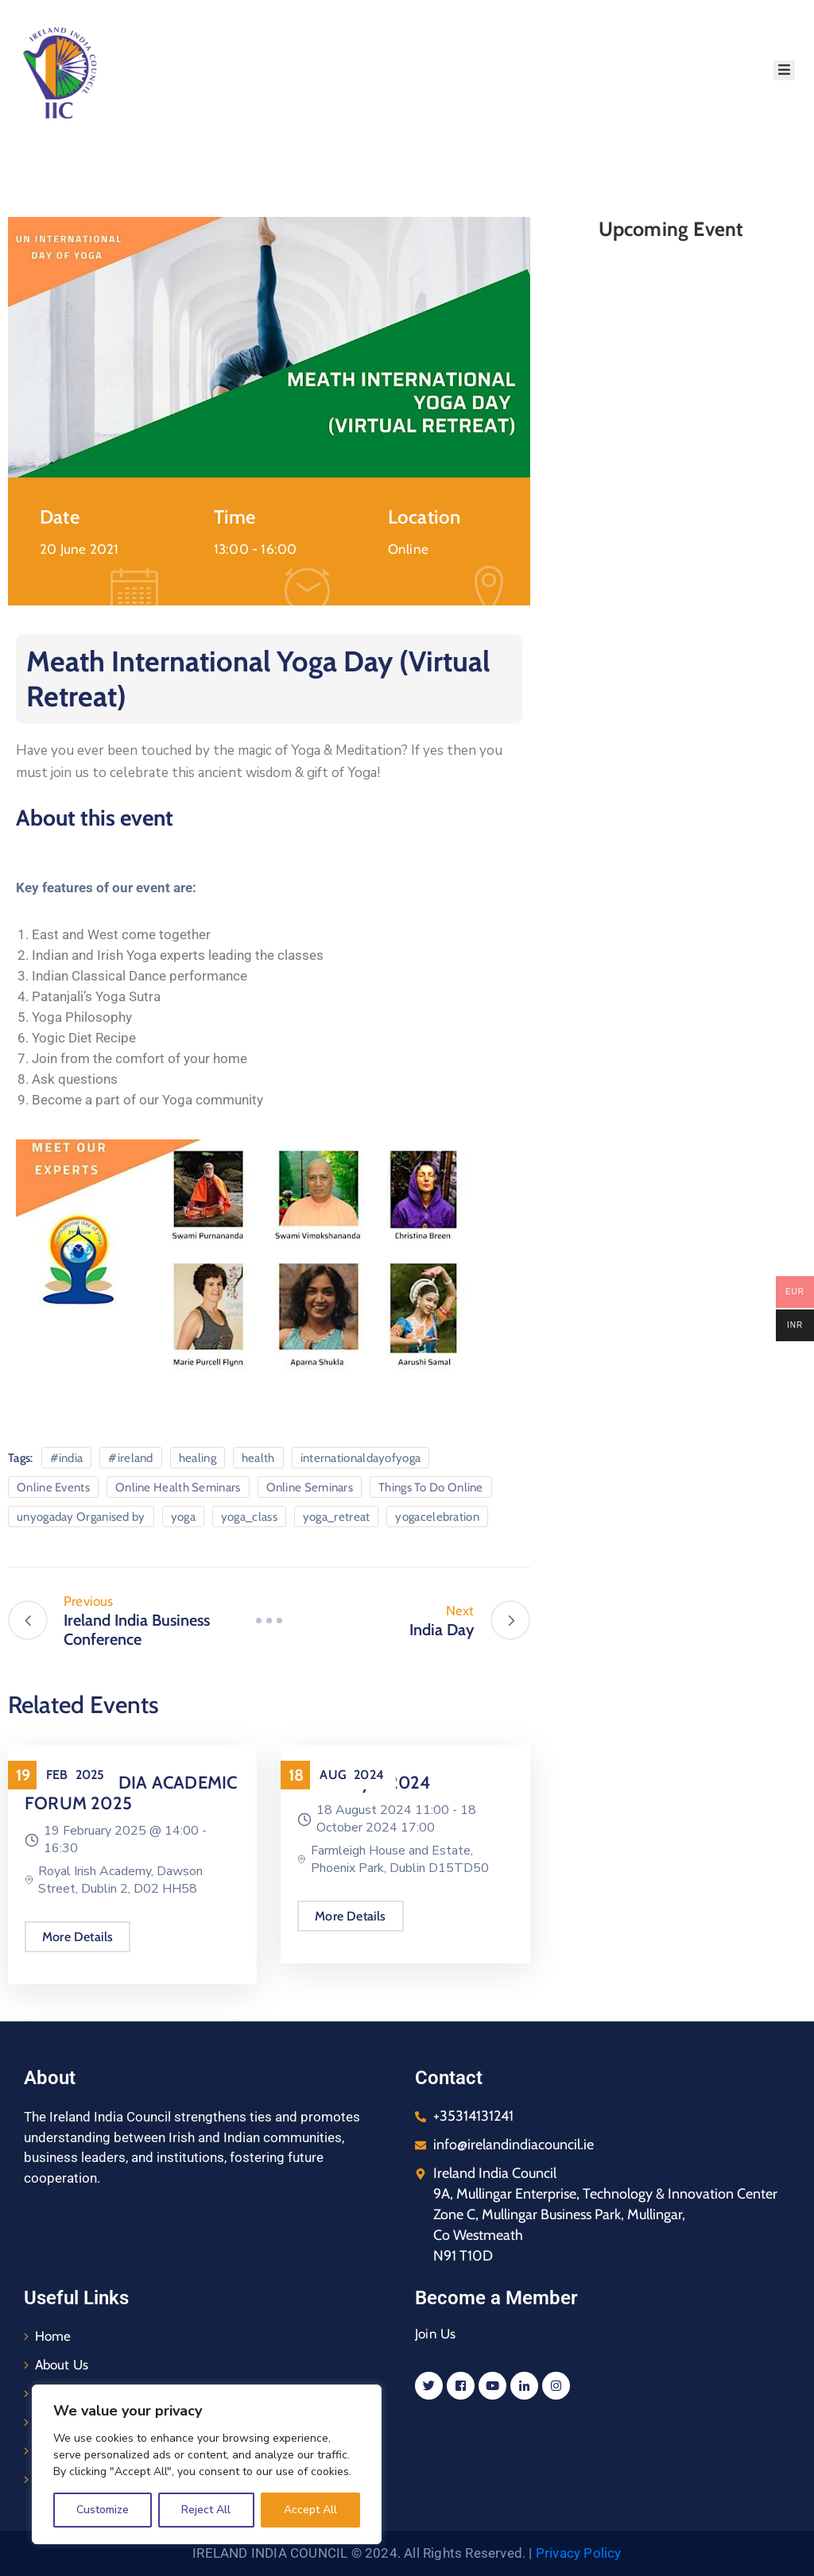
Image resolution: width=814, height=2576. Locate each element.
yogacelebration (437, 1517)
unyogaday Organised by (81, 1517)
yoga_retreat (336, 1517)
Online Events (53, 1487)
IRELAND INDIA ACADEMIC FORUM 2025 (130, 1793)
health (258, 1458)
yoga (183, 1517)
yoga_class (249, 1517)
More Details (76, 1936)
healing (197, 1458)
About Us (62, 2365)
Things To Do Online (430, 1487)
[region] (207, 2464)
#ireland (130, 1458)
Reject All (206, 2509)
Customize (102, 2509)
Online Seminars (310, 1487)
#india (66, 1458)
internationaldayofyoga (360, 1458)
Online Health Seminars (178, 1487)
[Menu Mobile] (784, 70)
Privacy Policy (579, 2553)
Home (53, 2336)
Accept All (310, 2509)
